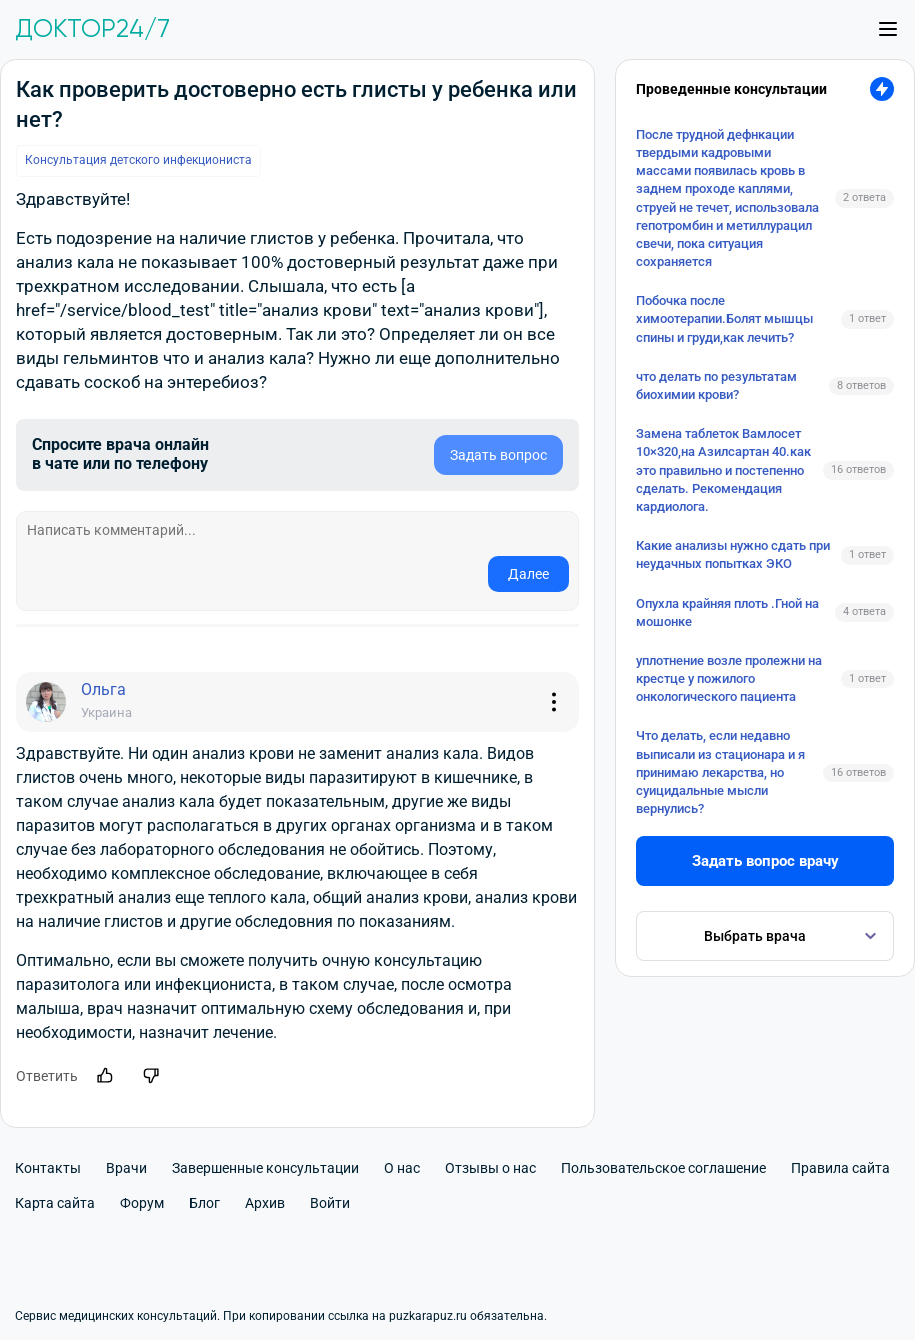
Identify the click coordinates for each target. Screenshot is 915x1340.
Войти (330, 1203)
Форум (142, 1203)
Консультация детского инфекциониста (138, 160)
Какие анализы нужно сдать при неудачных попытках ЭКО (733, 554)
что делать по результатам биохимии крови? (716, 385)
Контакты (48, 1168)
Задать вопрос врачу (765, 861)
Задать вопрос (498, 455)
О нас (402, 1168)
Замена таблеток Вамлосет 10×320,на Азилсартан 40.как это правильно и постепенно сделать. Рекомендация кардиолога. (723, 470)
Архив (265, 1203)
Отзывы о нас (490, 1168)
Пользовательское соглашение (663, 1168)
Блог (204, 1203)
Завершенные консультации (265, 1168)
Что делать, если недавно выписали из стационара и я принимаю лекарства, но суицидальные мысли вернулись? (720, 772)
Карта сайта (55, 1203)
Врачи (126, 1168)
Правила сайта (840, 1168)
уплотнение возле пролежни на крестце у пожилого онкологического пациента (729, 678)
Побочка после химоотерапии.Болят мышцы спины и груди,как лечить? (724, 318)
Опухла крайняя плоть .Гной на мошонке (727, 612)
